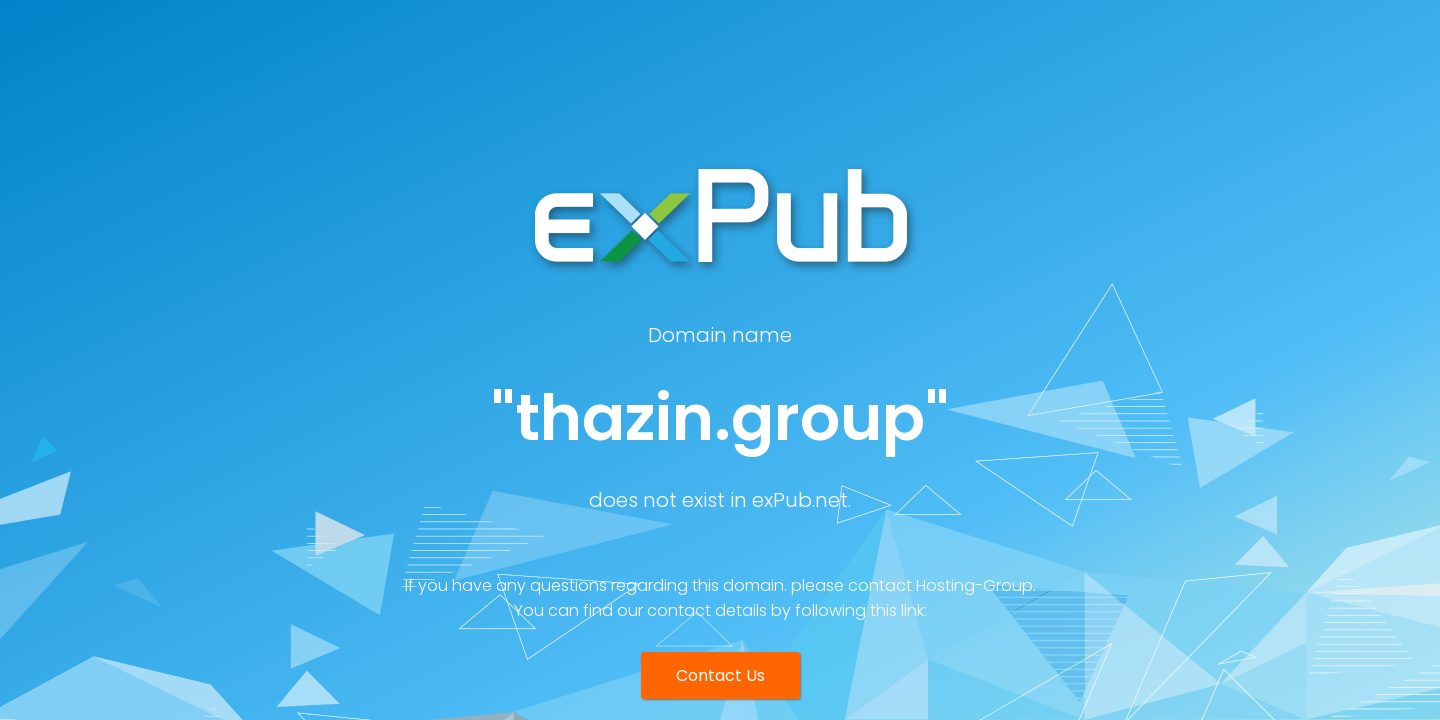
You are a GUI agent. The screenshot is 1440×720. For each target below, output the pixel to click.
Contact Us (720, 675)
